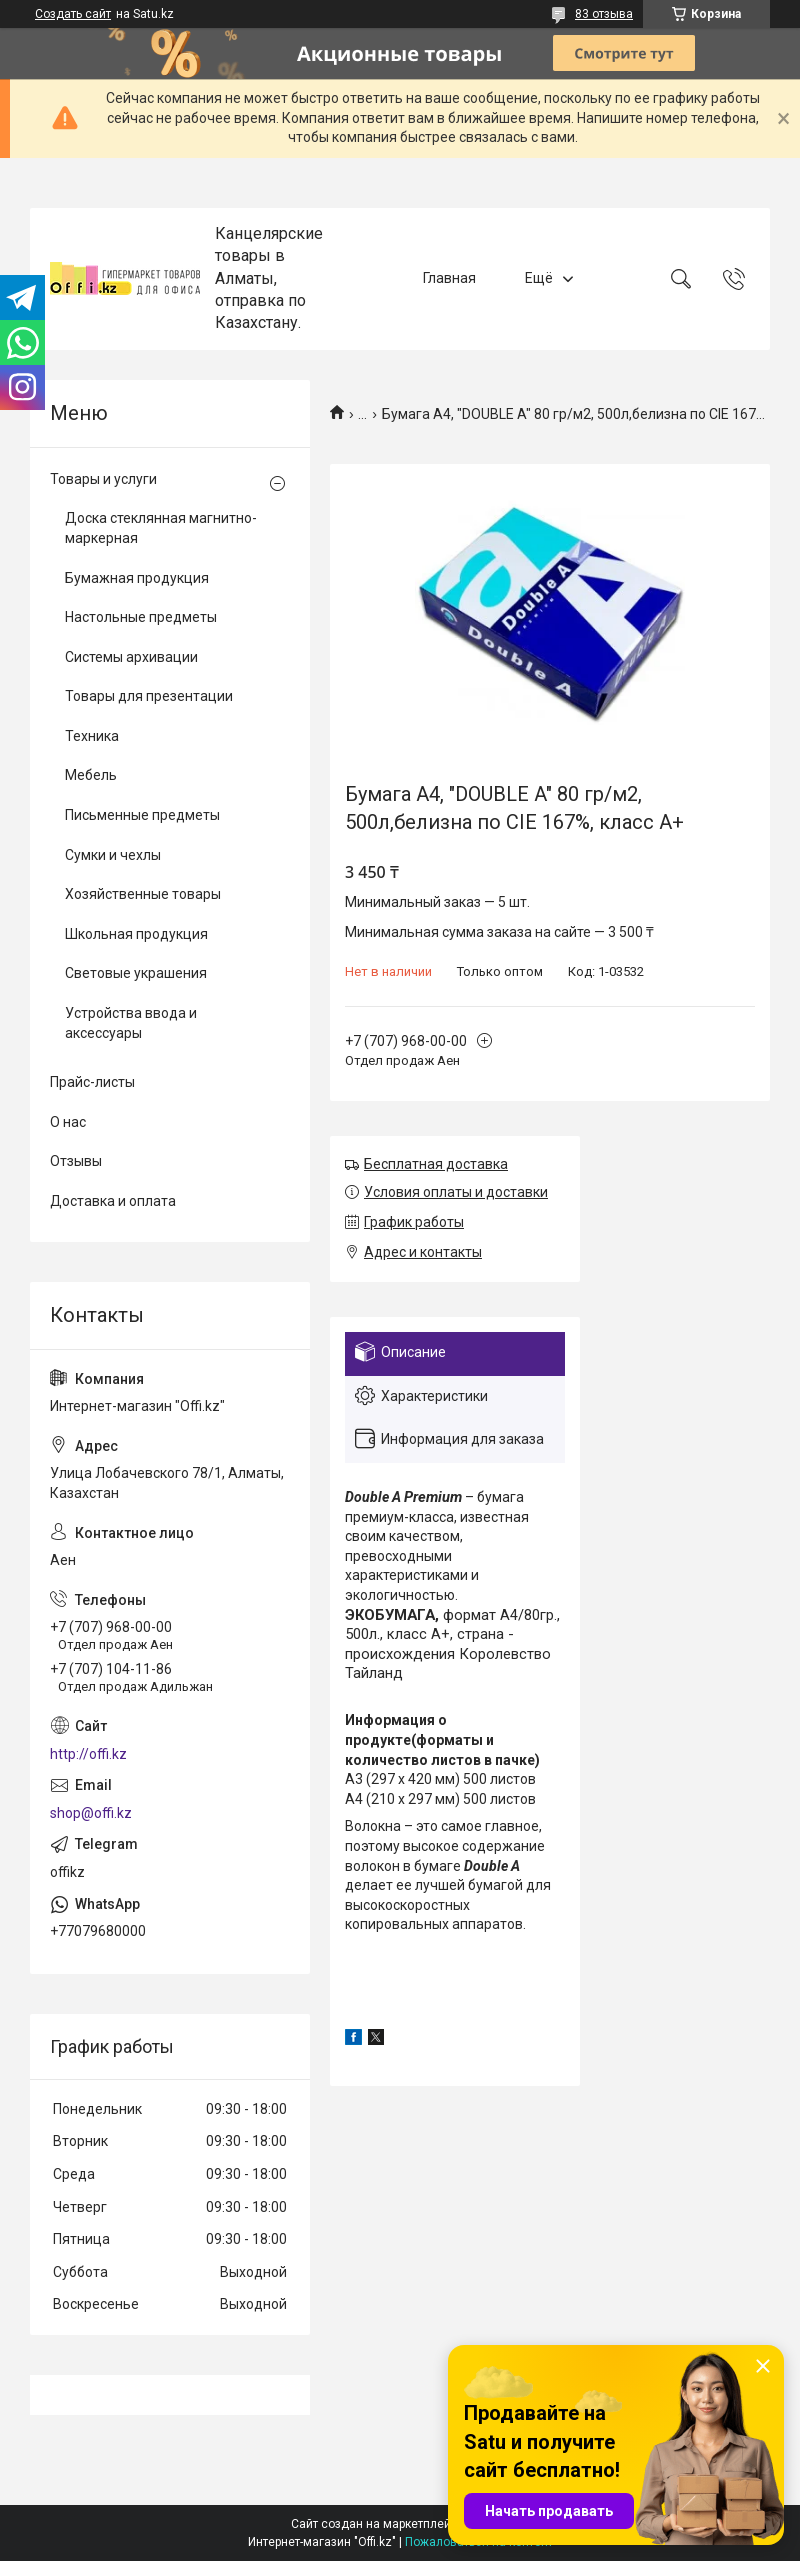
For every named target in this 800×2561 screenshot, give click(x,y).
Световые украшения (136, 973)
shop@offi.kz (91, 1813)
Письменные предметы (142, 815)
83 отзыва (604, 14)
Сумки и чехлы (113, 855)
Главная (449, 278)
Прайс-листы (92, 1082)
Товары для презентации (149, 696)
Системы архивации (131, 657)
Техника (92, 736)
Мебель (91, 775)
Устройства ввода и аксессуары (131, 1023)
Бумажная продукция (137, 578)
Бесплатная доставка (436, 1164)
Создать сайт (73, 14)
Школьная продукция (136, 934)
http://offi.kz (88, 1754)
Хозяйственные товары (143, 894)
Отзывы (76, 1161)
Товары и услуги (103, 479)
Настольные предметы (141, 617)
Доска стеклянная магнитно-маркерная (161, 528)
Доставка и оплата (113, 1201)
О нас (68, 1122)
